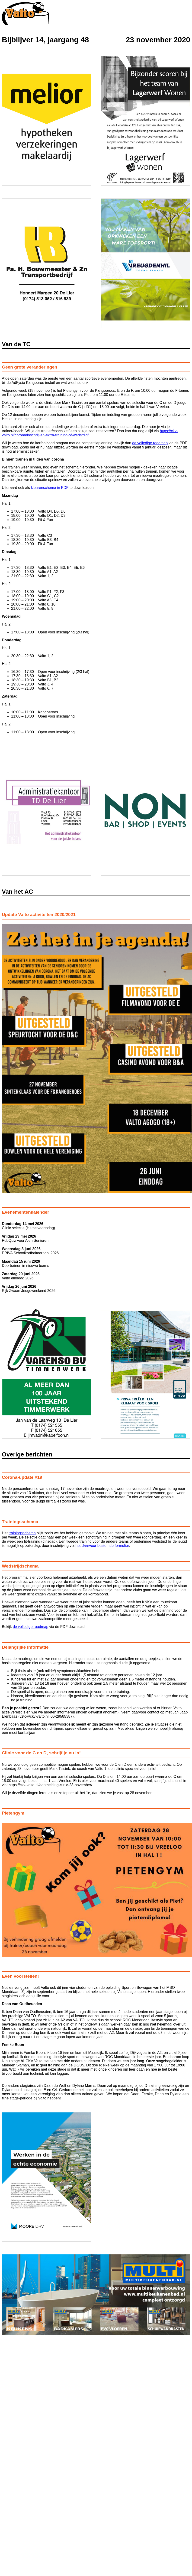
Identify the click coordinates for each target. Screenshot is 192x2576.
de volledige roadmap (150, 443)
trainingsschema (22, 1533)
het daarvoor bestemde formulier (102, 1546)
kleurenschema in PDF (49, 488)
